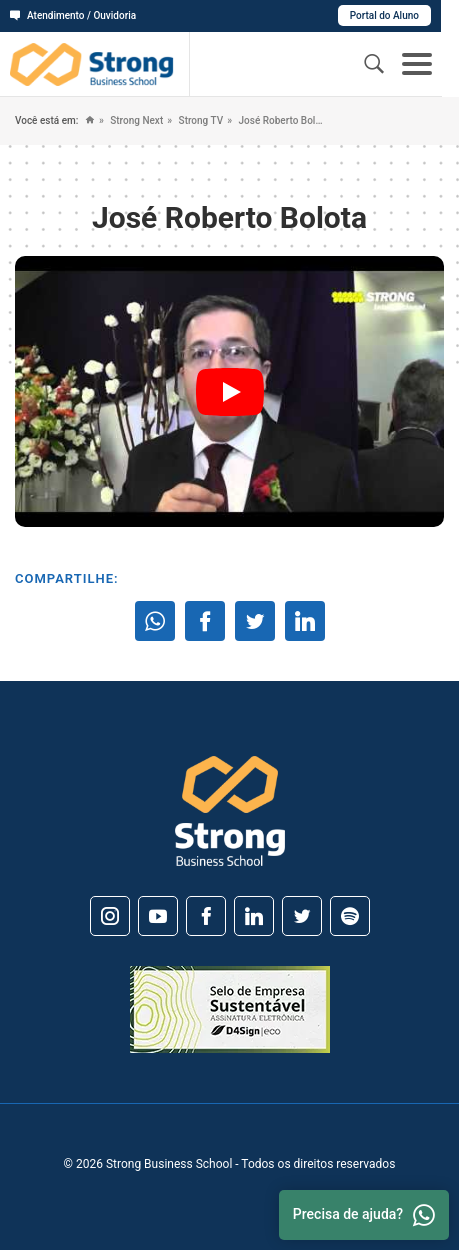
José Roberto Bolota (279, 120)
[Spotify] (350, 916)
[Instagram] (110, 916)
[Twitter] (302, 916)
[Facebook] (206, 916)
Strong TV (199, 120)
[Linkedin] (254, 916)
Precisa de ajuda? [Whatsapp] (364, 1215)
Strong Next (135, 120)
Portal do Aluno (402, 15)
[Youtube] (158, 916)
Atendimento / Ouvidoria (73, 15)
